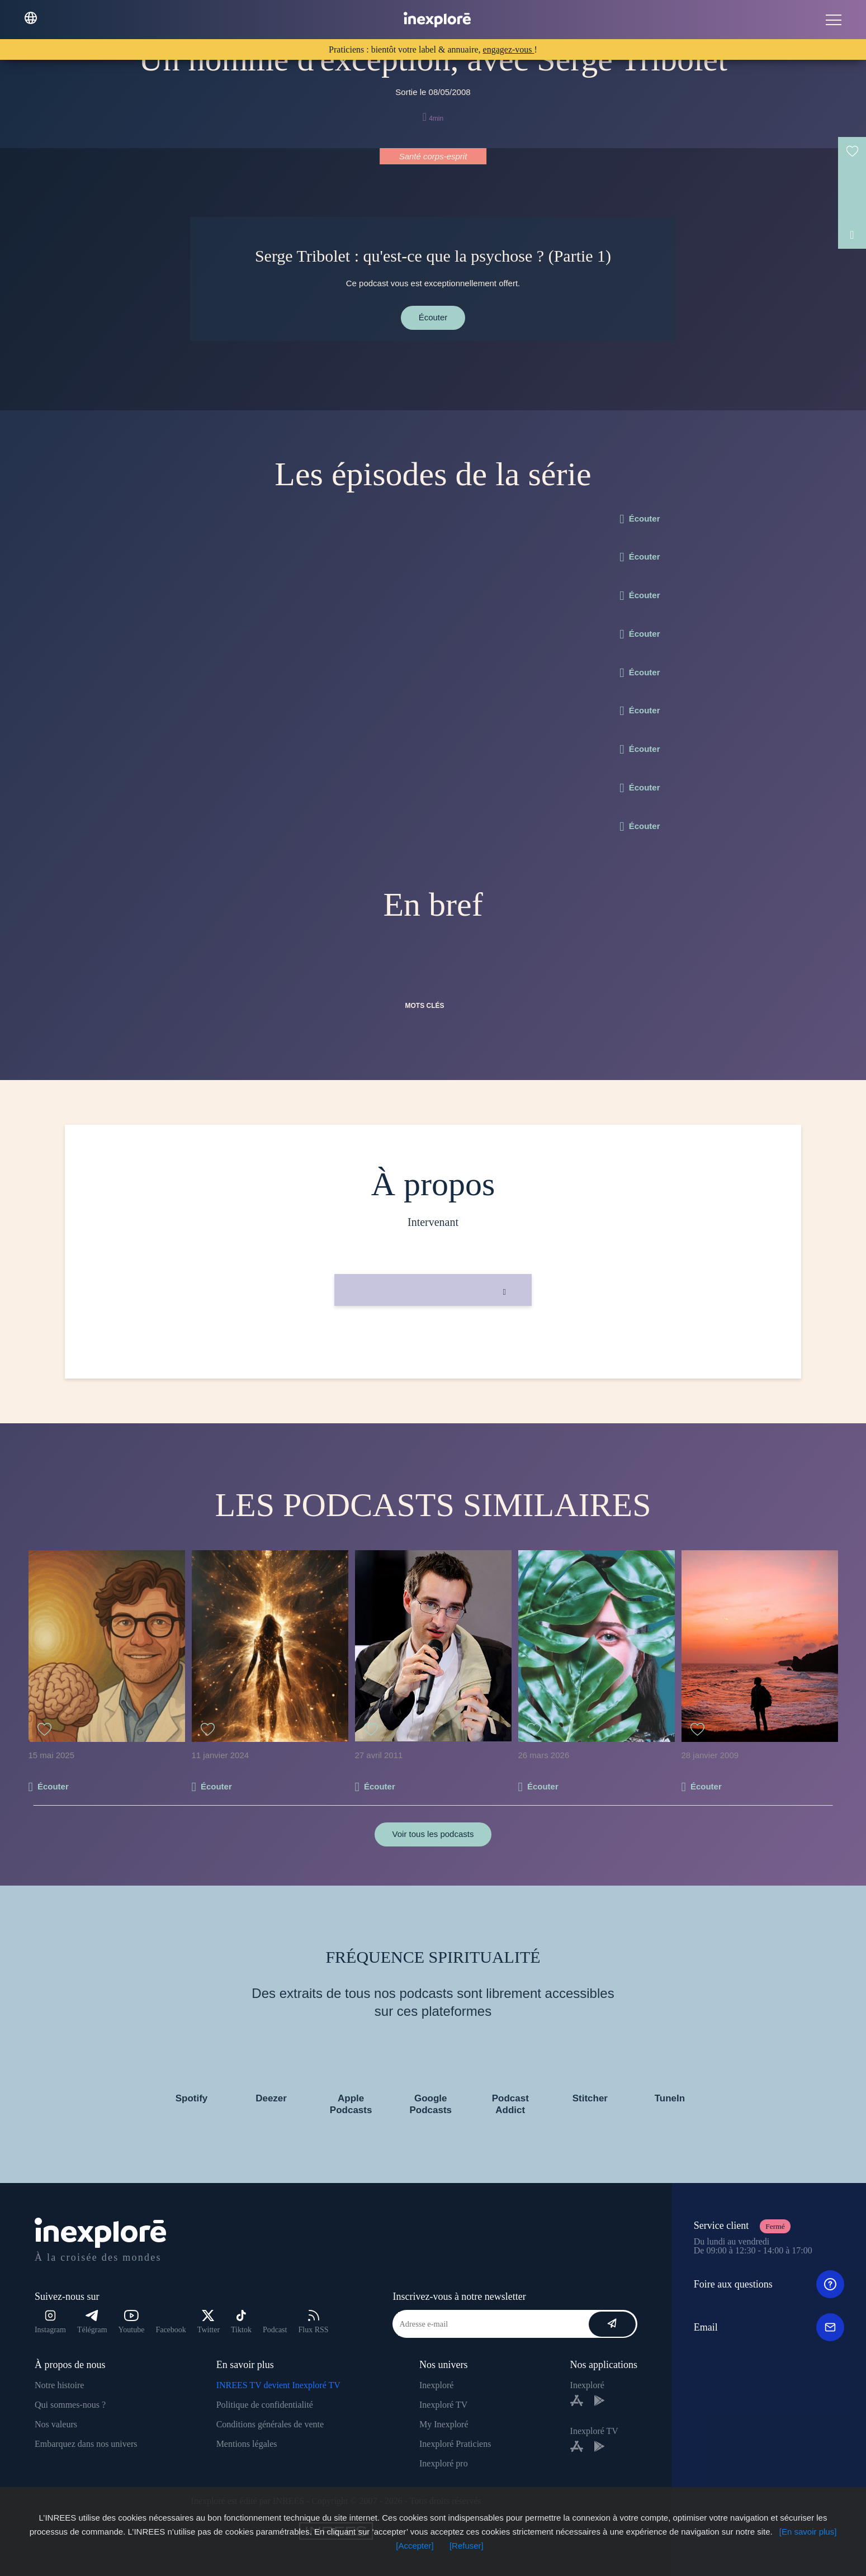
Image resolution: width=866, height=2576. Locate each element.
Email (769, 2327)
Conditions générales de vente (270, 2424)
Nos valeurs (56, 2424)
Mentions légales (246, 2444)
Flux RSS (313, 2322)
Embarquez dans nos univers (86, 2444)
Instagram (50, 2322)
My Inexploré (444, 2424)
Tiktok (241, 2322)
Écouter (433, 317)
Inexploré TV (443, 2404)
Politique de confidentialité (264, 2404)
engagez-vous (508, 49)
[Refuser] (466, 2545)
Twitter (208, 2322)
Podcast (275, 2330)
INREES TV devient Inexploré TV (278, 2385)
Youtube (132, 2322)
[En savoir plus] (808, 2531)
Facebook (170, 2330)
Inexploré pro (443, 2463)
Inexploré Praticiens (455, 2444)
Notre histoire (59, 2385)
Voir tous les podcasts (433, 1834)
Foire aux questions (769, 2284)
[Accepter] (415, 2545)
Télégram (92, 2322)
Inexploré (436, 2385)
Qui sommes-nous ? (70, 2404)
